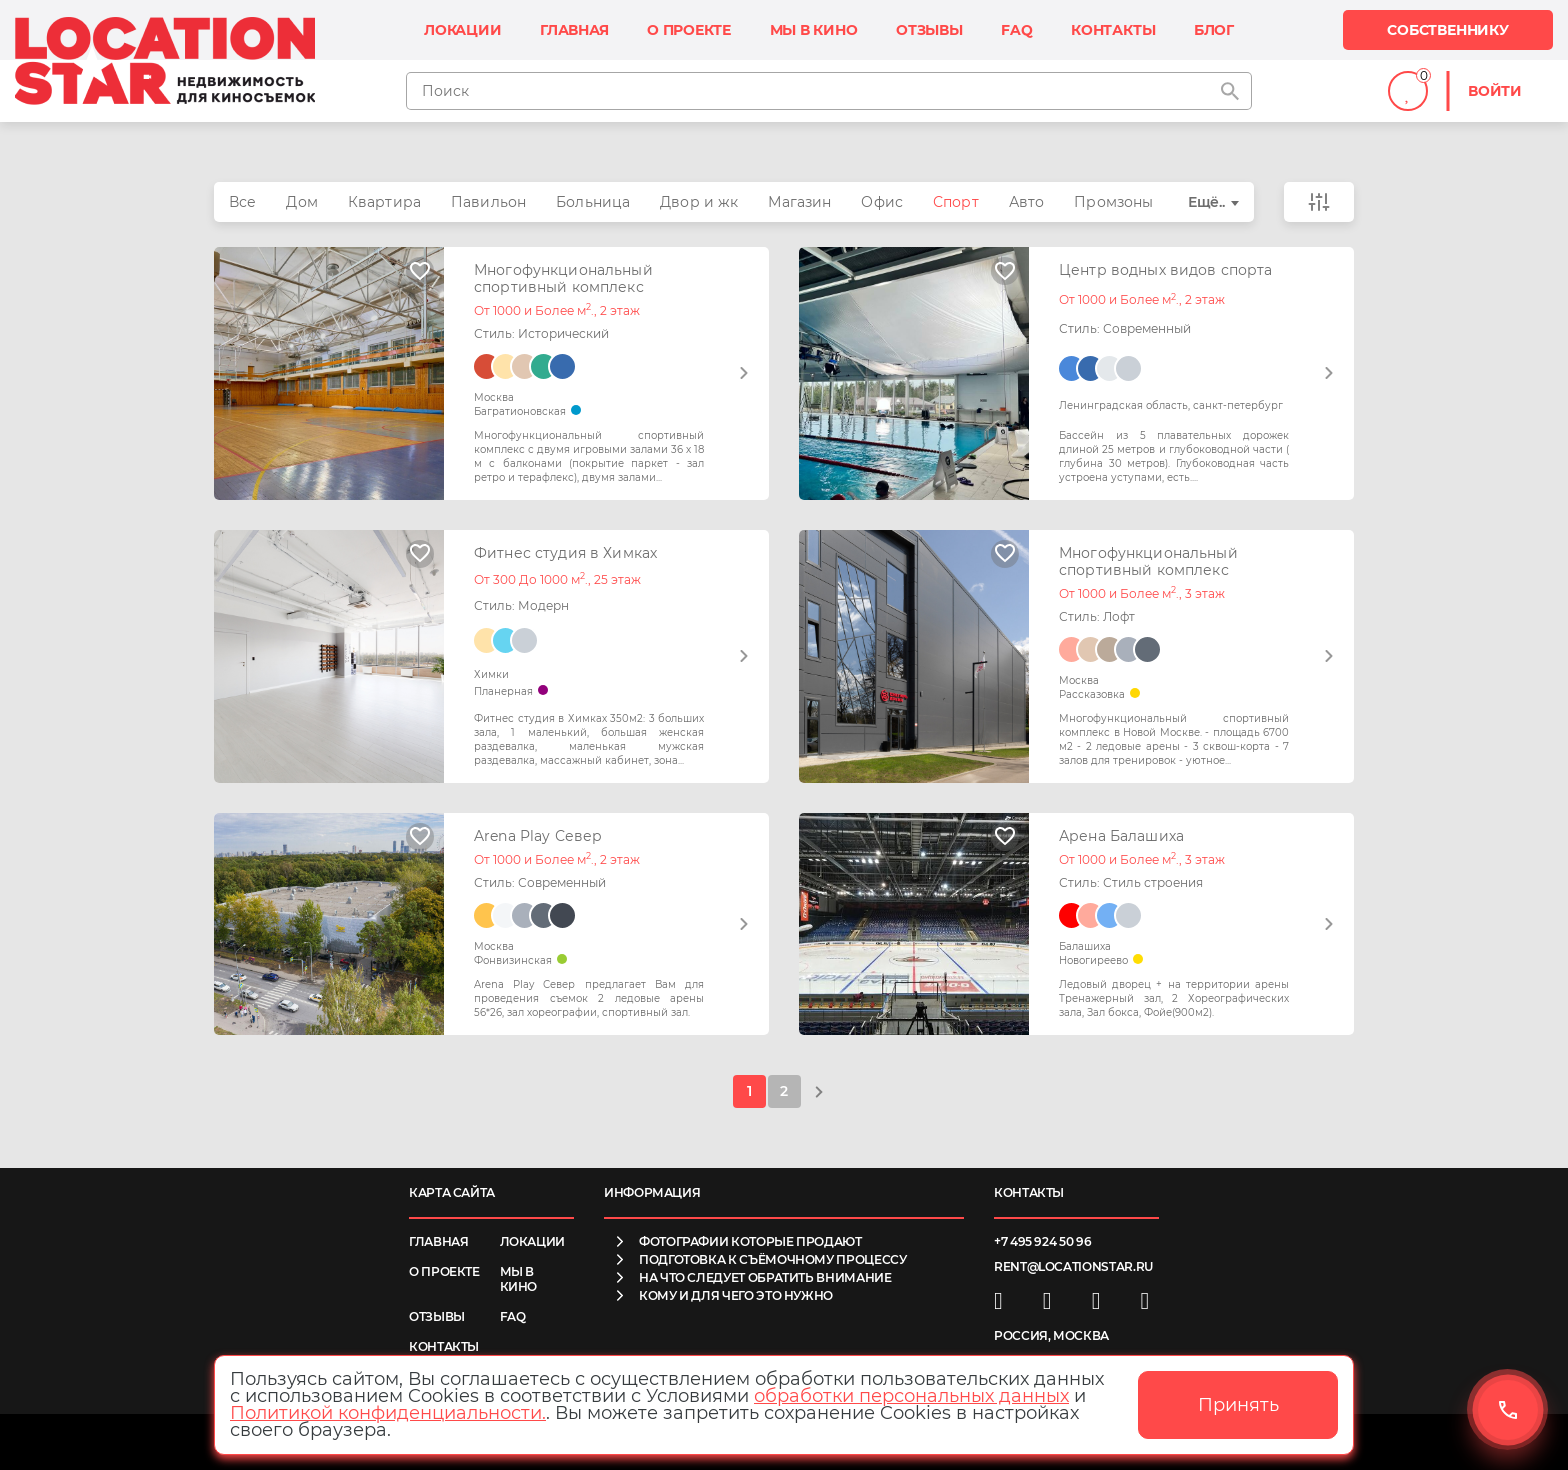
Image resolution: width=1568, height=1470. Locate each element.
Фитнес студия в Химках (565, 553)
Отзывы (929, 30)
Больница (593, 202)
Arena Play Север (538, 836)
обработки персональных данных (911, 1396)
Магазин (799, 202)
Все (242, 202)
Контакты (1113, 30)
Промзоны (1113, 202)
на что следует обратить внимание (765, 1277)
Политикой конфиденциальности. (388, 1413)
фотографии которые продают (750, 1241)
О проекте (689, 30)
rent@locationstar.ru (1073, 1266)
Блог (1214, 30)
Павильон (488, 202)
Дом (301, 202)
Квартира (384, 202)
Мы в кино (814, 30)
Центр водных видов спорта (1166, 270)
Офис (882, 202)
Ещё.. (1207, 202)
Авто (1027, 202)
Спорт (956, 202)
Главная (574, 30)
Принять (1238, 1405)
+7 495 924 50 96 (1042, 1241)
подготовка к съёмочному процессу (772, 1259)
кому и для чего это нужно (736, 1295)
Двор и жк (699, 202)
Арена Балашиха (1121, 836)
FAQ (1016, 30)
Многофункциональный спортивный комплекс (563, 279)
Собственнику (1447, 30)
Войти (1495, 91)
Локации (463, 30)
